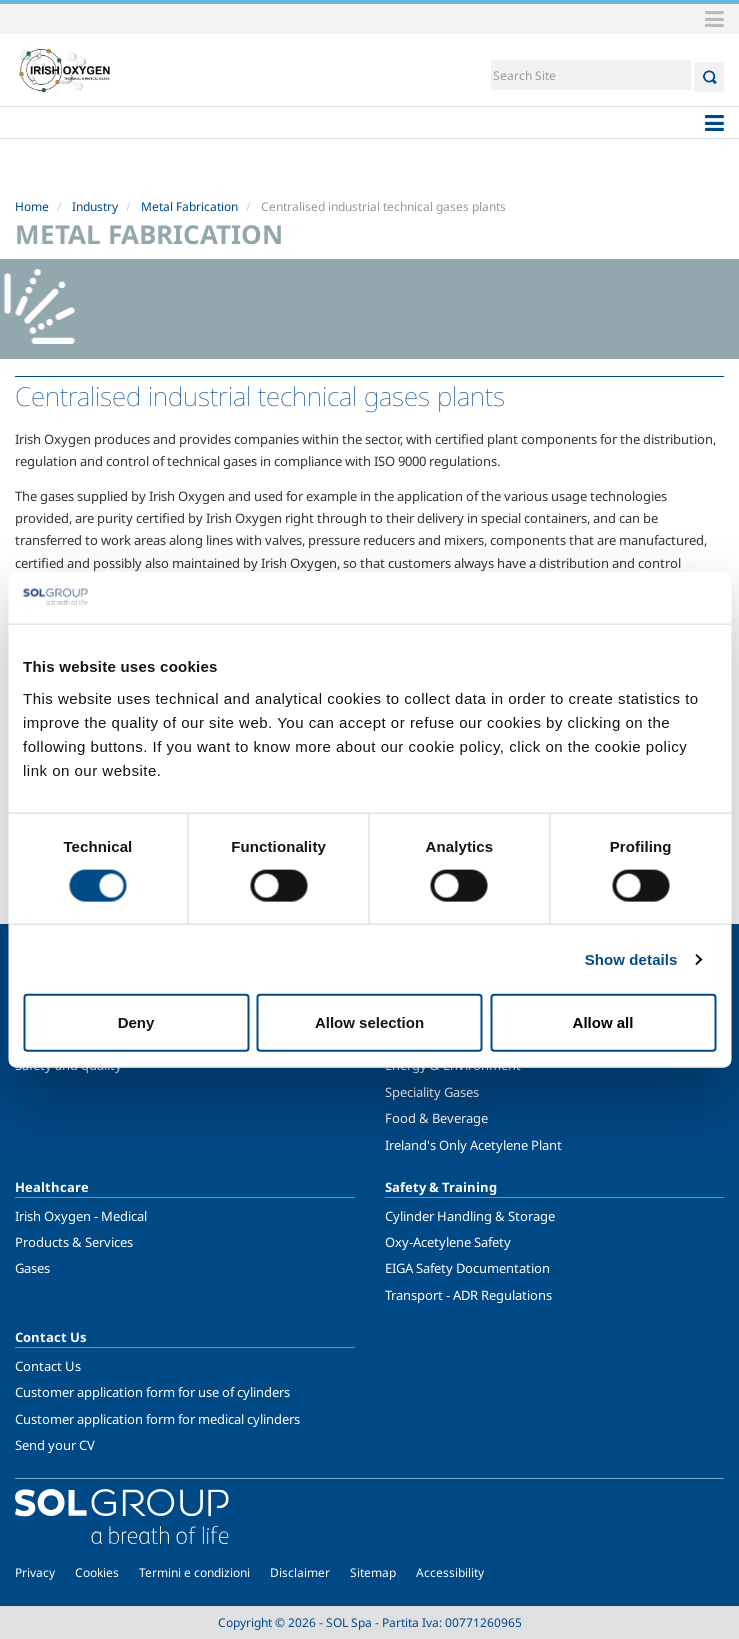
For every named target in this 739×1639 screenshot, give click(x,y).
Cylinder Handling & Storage (470, 1216)
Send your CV (55, 1445)
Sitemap (373, 1572)
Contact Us (48, 1366)
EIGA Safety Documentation (467, 1268)
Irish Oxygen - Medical (81, 1216)
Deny (136, 1022)
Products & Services (74, 1242)
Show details (631, 958)
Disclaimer (300, 1572)
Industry (95, 206)
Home (32, 206)
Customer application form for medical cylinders (157, 1419)
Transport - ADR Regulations (468, 1295)
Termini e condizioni (194, 1572)
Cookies (97, 1572)
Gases (32, 1268)
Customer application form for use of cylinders (152, 1392)
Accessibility (450, 1572)
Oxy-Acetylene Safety (448, 1242)
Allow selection (369, 1022)
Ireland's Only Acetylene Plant (473, 1145)
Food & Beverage (436, 1118)
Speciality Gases (432, 1092)
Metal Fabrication (189, 206)
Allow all (603, 1022)
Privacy (35, 1572)
